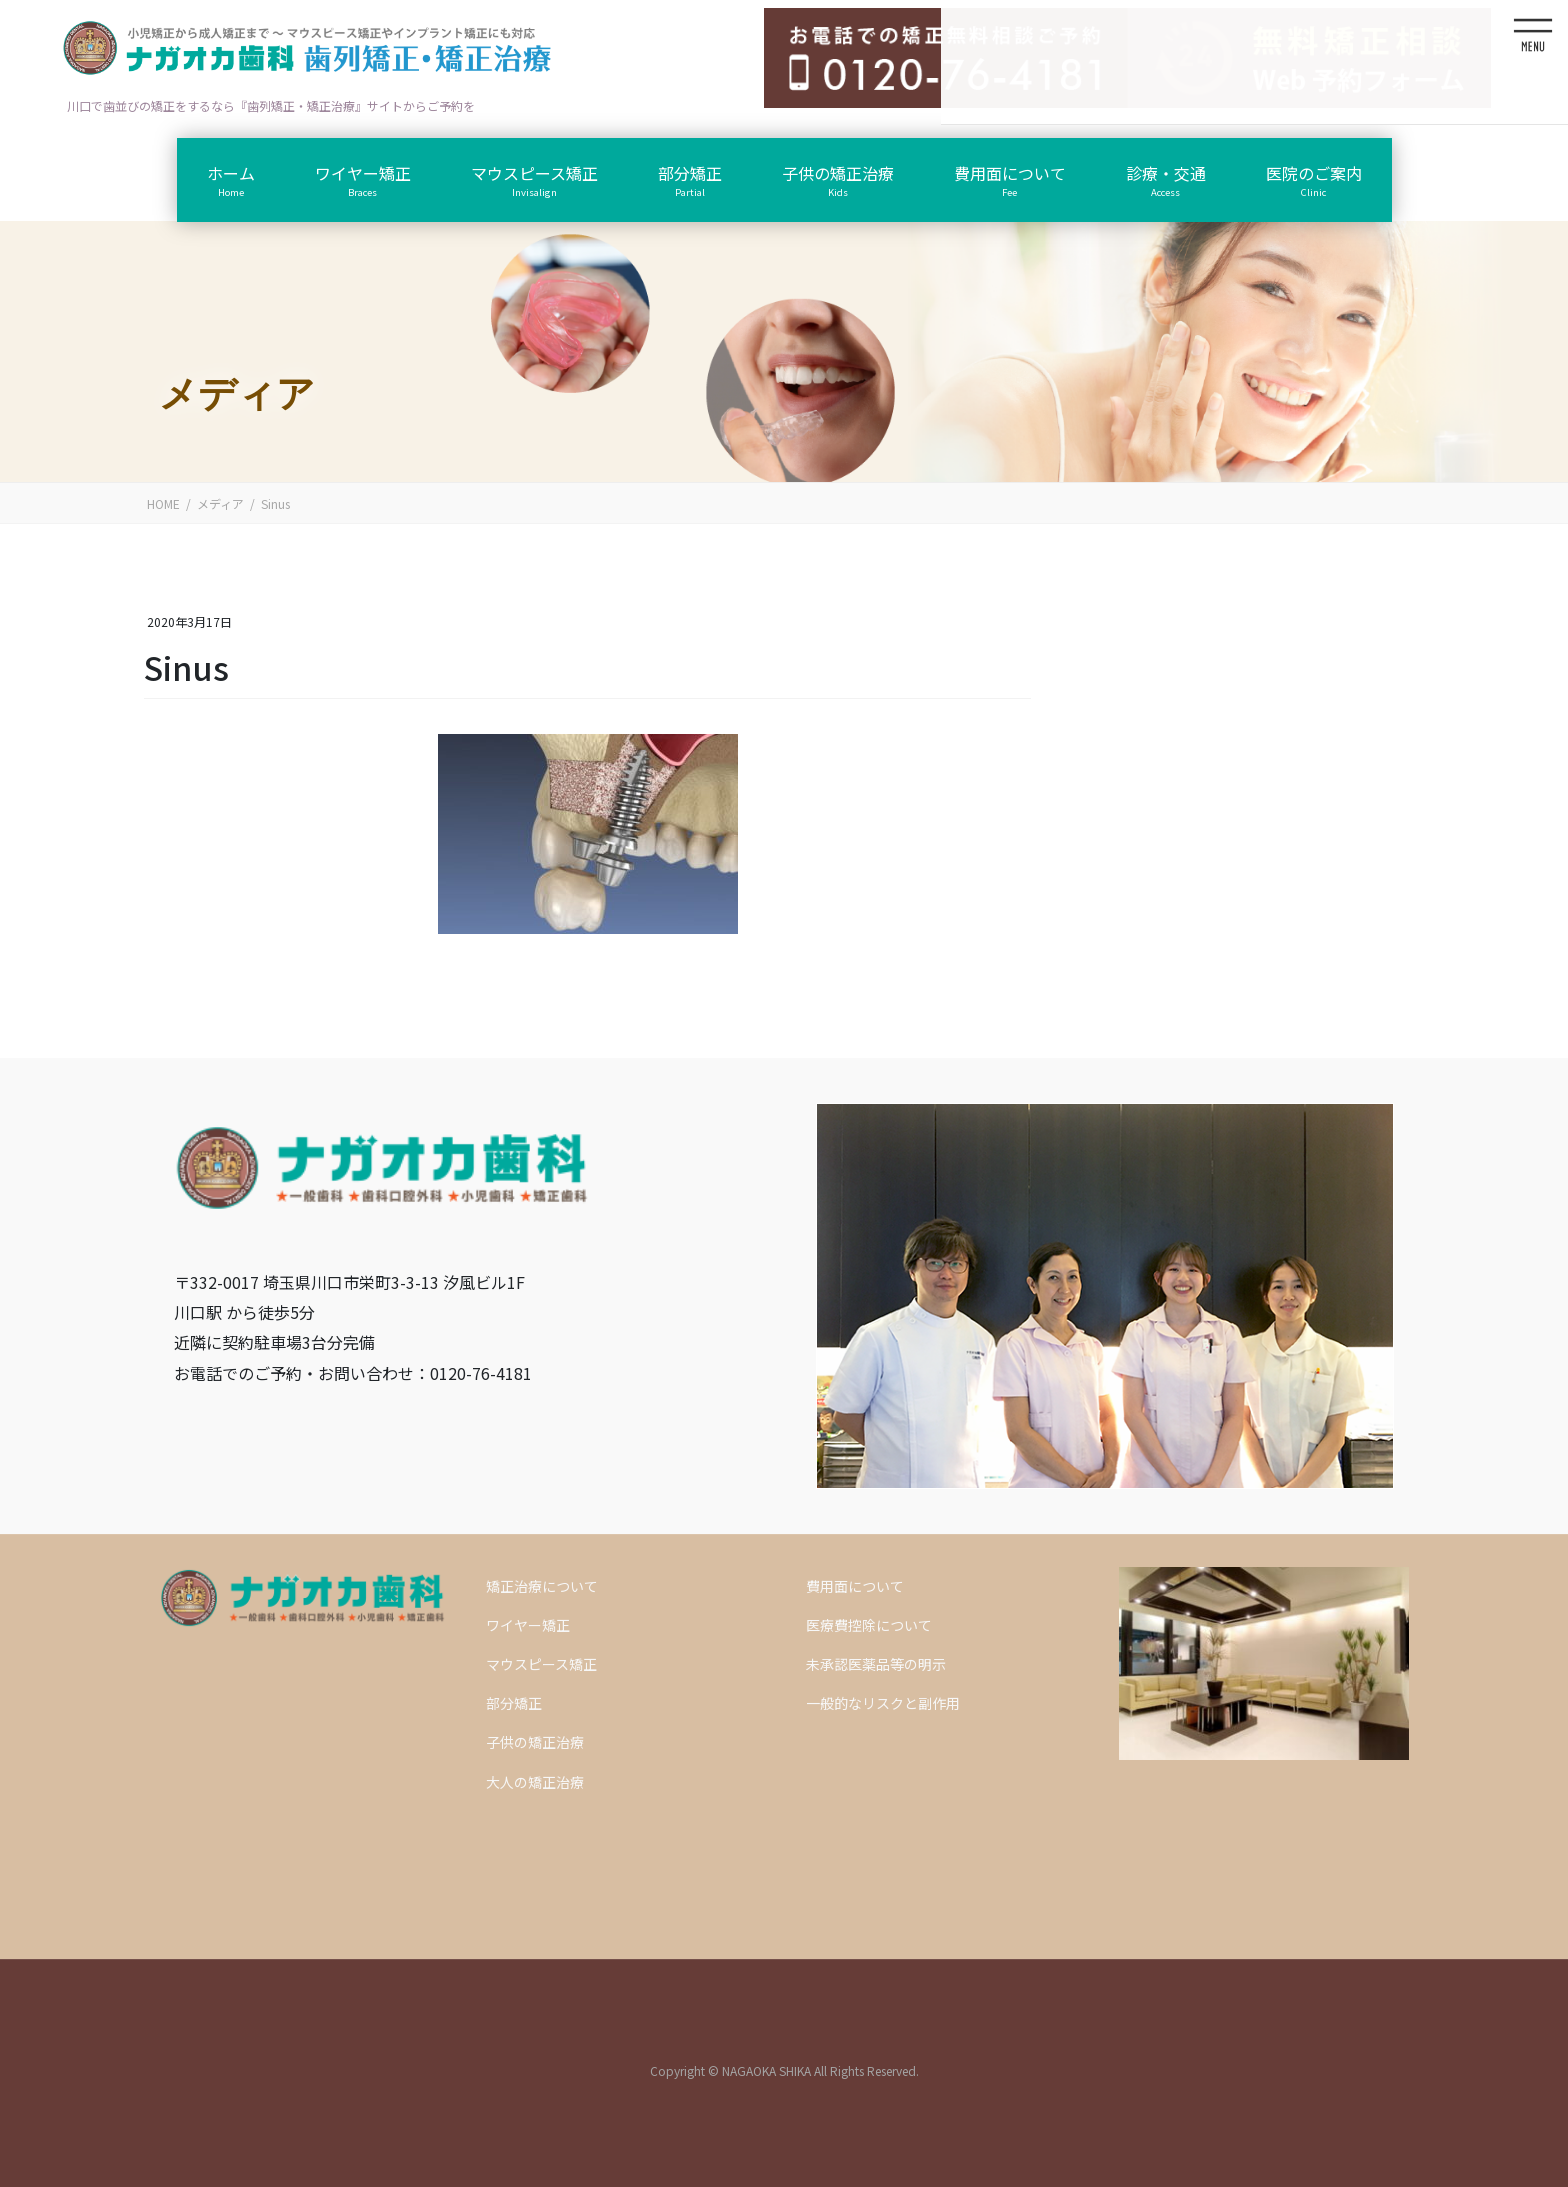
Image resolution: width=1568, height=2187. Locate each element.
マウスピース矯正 (541, 1664)
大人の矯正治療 (535, 1782)
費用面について (855, 1586)
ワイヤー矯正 (528, 1625)
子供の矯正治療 (535, 1742)
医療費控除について (869, 1625)
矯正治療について (542, 1586)
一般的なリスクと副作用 (883, 1703)
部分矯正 (514, 1703)
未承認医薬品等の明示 (876, 1664)
